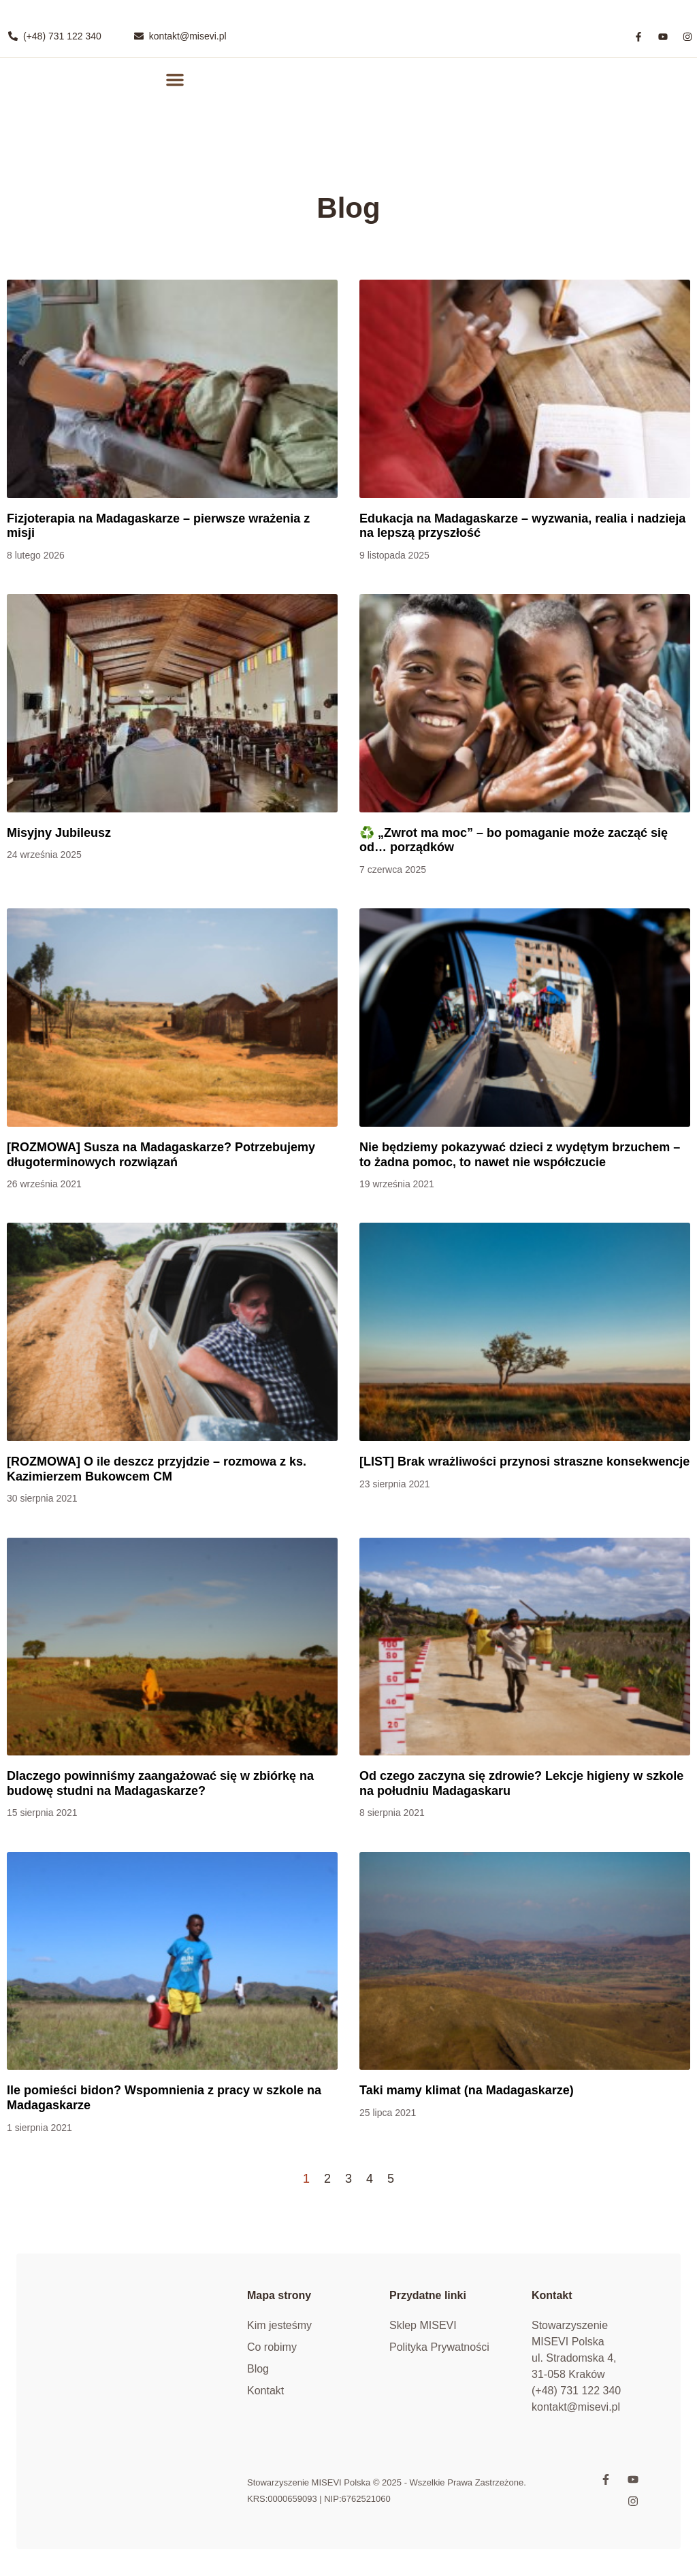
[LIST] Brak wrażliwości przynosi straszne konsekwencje (524, 1461)
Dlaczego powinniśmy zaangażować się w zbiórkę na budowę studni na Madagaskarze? (160, 1783)
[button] (174, 79)
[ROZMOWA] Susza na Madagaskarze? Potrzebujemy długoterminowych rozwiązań (161, 1154)
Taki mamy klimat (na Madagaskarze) (466, 2090)
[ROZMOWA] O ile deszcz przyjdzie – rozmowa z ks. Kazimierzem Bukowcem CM (156, 1469)
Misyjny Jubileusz (59, 833)
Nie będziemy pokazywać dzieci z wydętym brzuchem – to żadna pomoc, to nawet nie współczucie (519, 1154)
